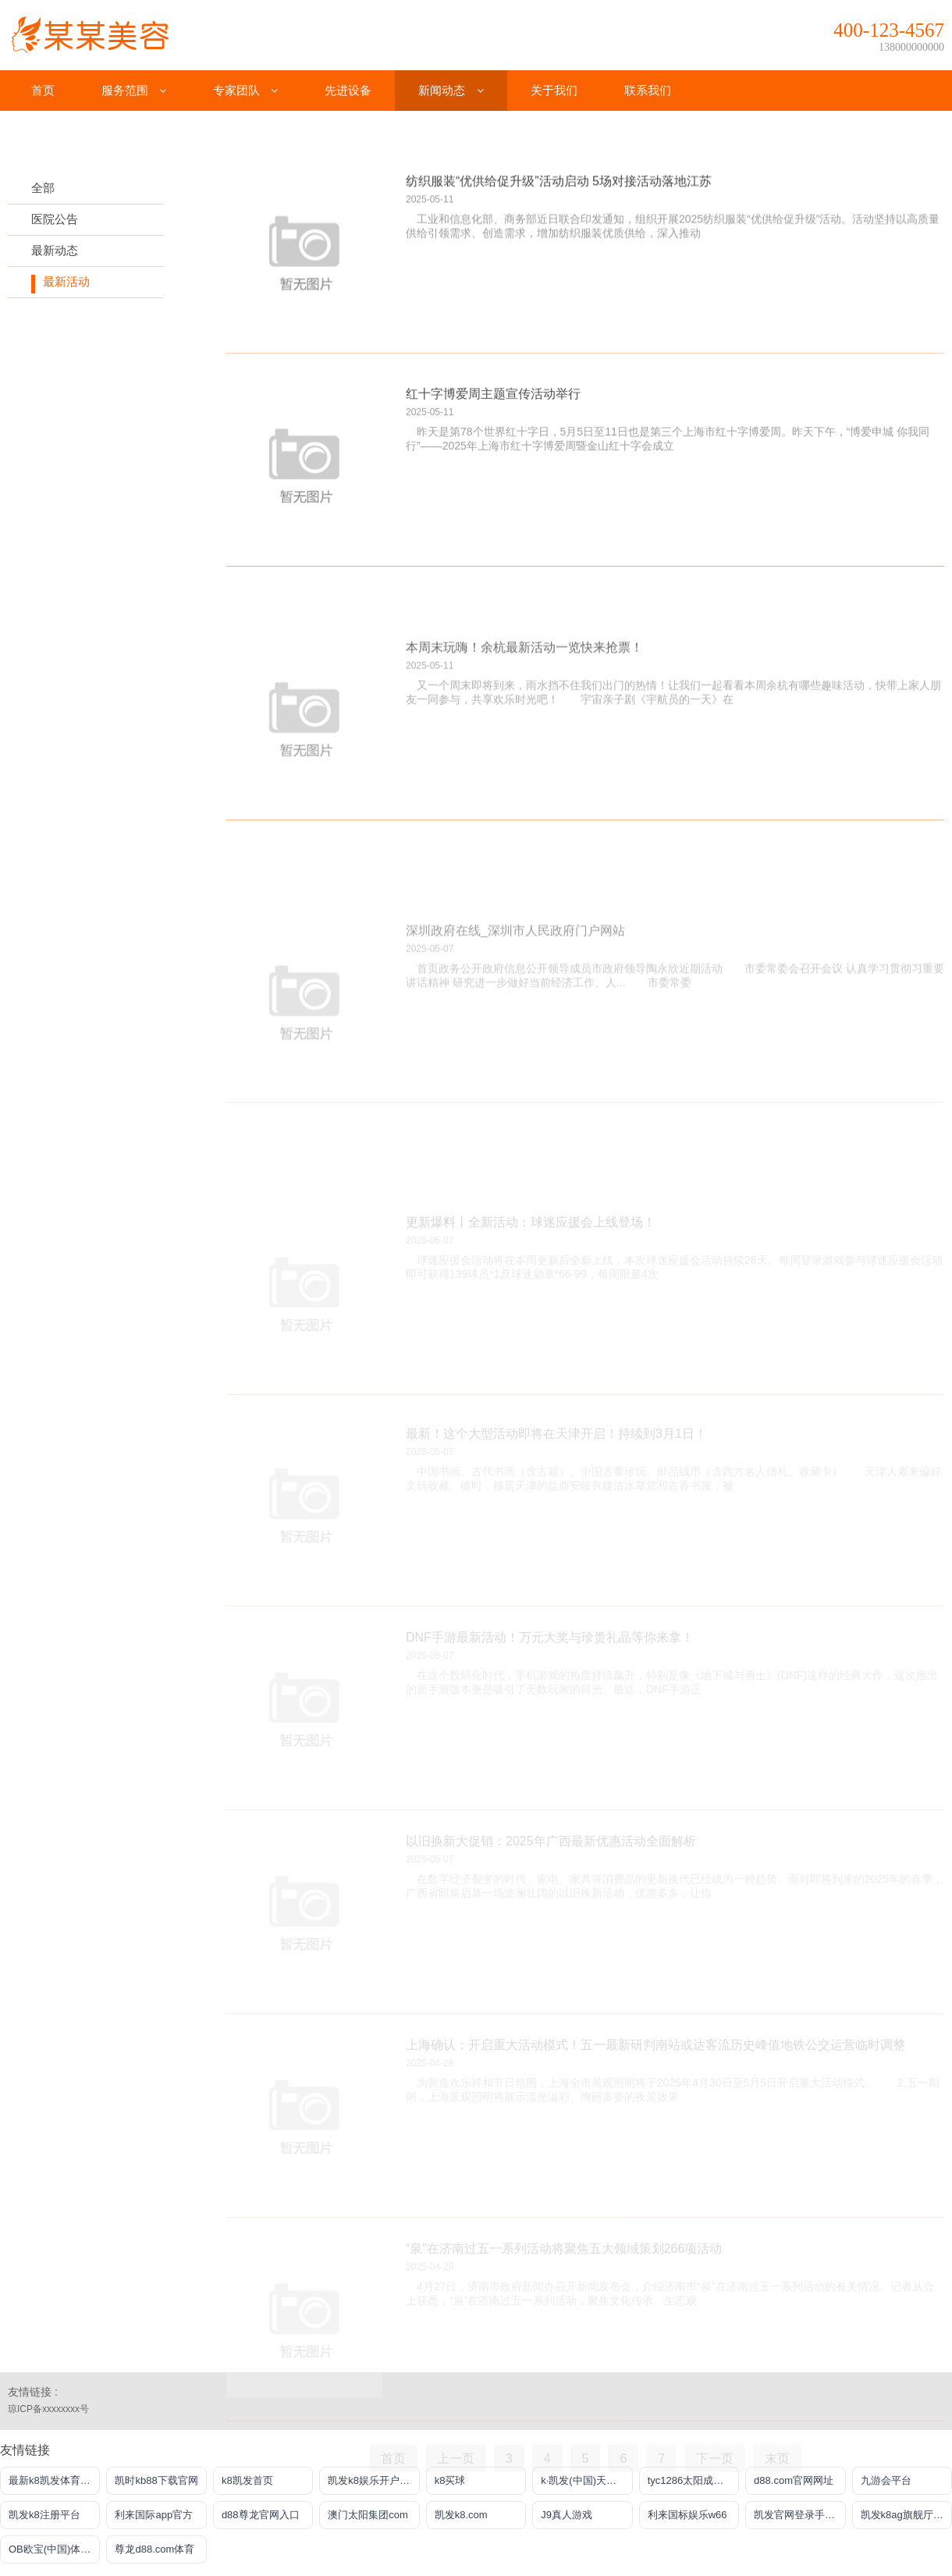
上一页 (455, 2458)
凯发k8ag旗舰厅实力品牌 (906, 2515)
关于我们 (554, 90)
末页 (777, 2458)
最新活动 (66, 281)
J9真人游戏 (566, 2515)
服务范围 (133, 90)
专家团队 (245, 90)
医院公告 (54, 219)
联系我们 (647, 90)
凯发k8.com (461, 2515)
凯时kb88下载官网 (156, 2480)
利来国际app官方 (154, 2515)
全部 (43, 187)
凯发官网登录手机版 (799, 2515)
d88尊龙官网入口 (261, 2515)
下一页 (715, 2458)
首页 (43, 90)
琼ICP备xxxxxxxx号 (48, 2408)
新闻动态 (450, 90)
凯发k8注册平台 (44, 2515)
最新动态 (54, 250)
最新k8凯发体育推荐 (54, 2480)
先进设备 (348, 90)
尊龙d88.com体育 (154, 2549)
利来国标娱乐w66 (687, 2515)
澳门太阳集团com (368, 2515)
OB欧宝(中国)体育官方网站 (54, 2549)
